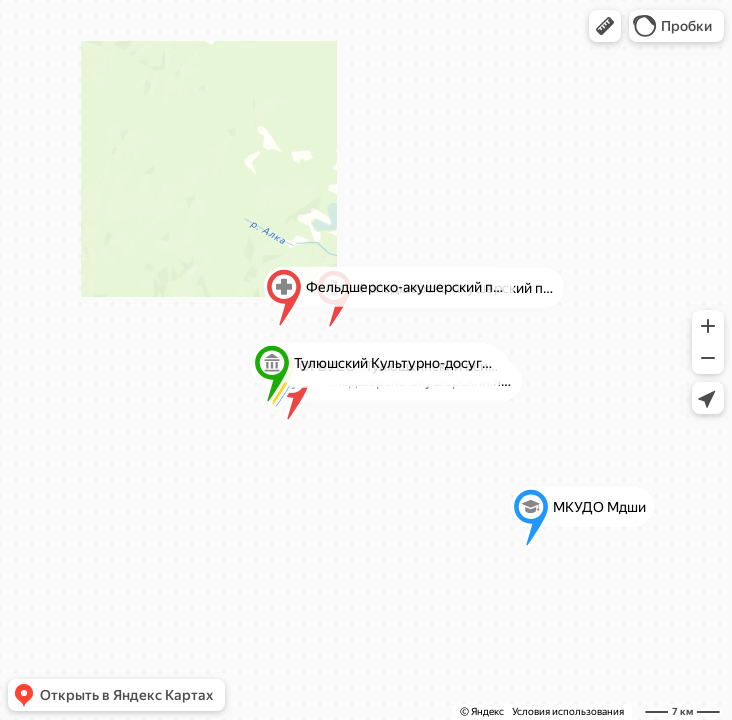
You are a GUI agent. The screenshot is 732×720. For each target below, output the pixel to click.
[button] (605, 26)
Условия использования (568, 711)
